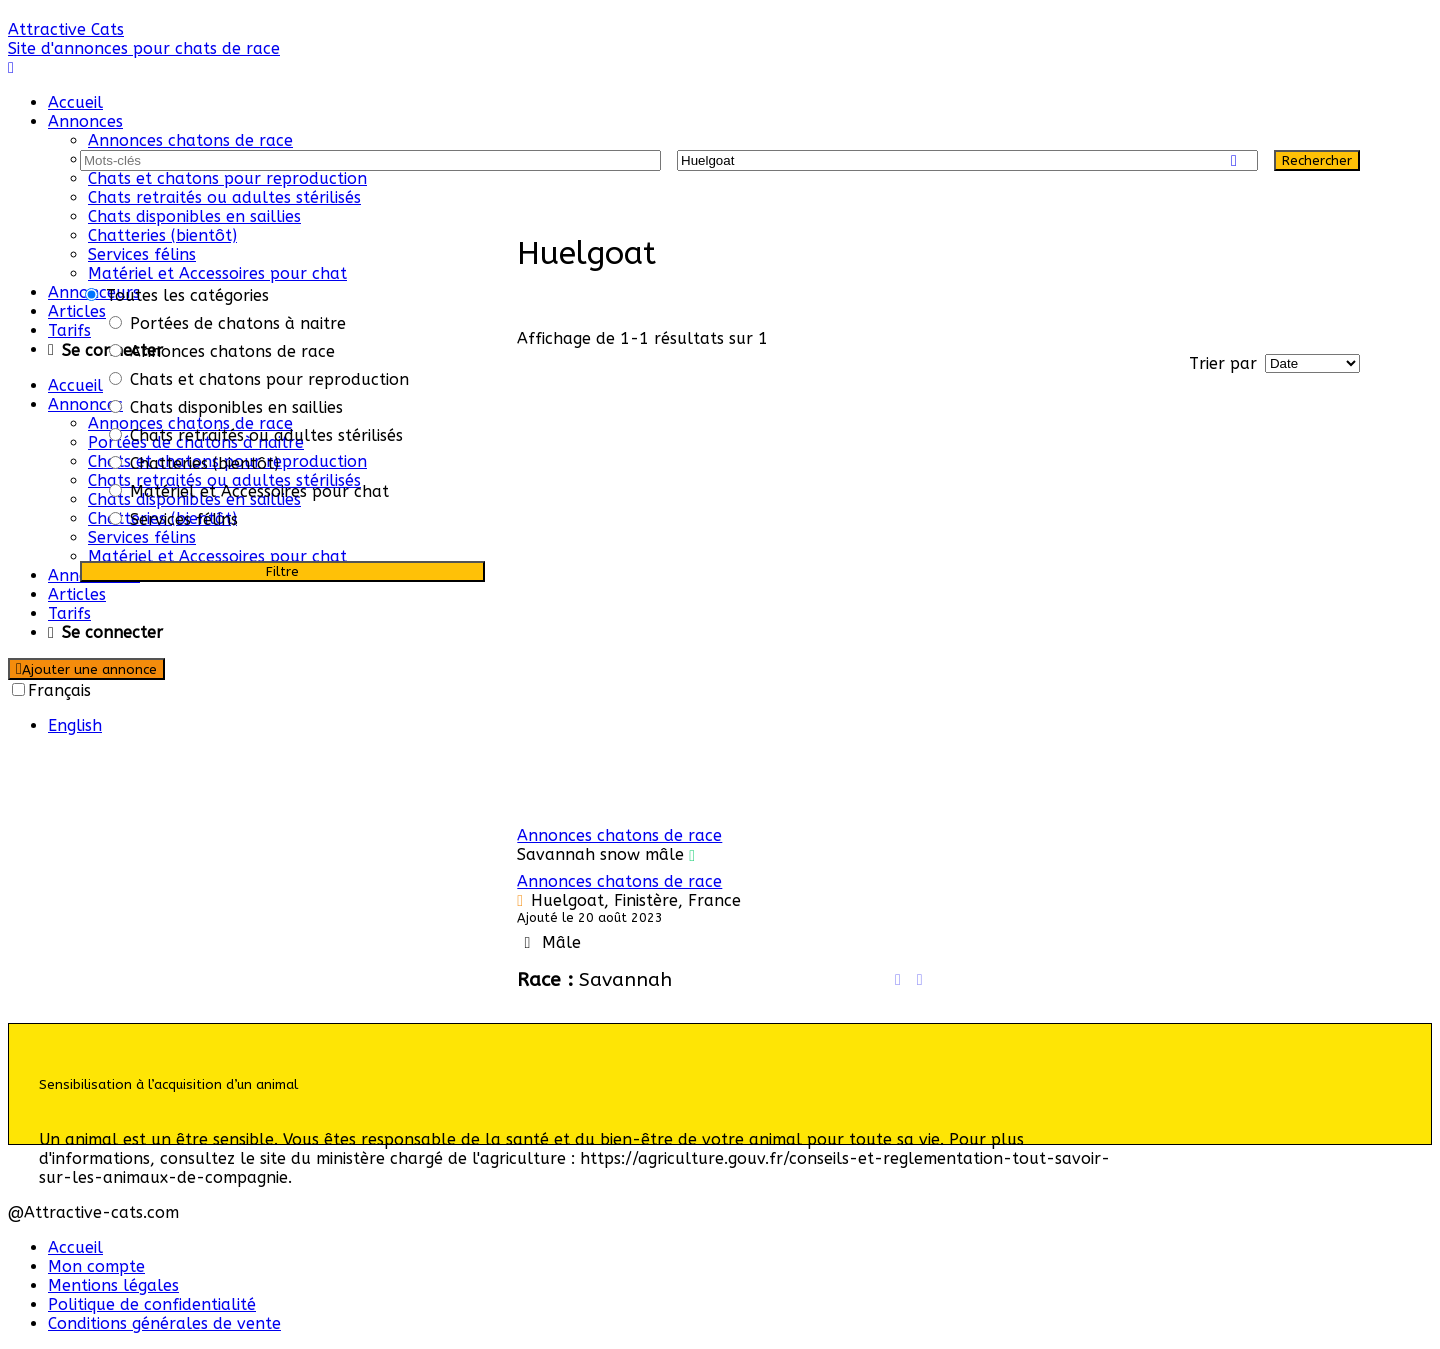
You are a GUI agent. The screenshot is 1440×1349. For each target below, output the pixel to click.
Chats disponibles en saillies (194, 216)
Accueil (75, 102)
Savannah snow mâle (600, 854)
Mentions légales (113, 1285)
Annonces (85, 121)
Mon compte (96, 1266)
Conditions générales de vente (164, 1323)
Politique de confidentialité (152, 1304)
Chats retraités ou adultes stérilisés (224, 197)
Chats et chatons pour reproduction (227, 178)
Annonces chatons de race (190, 140)
